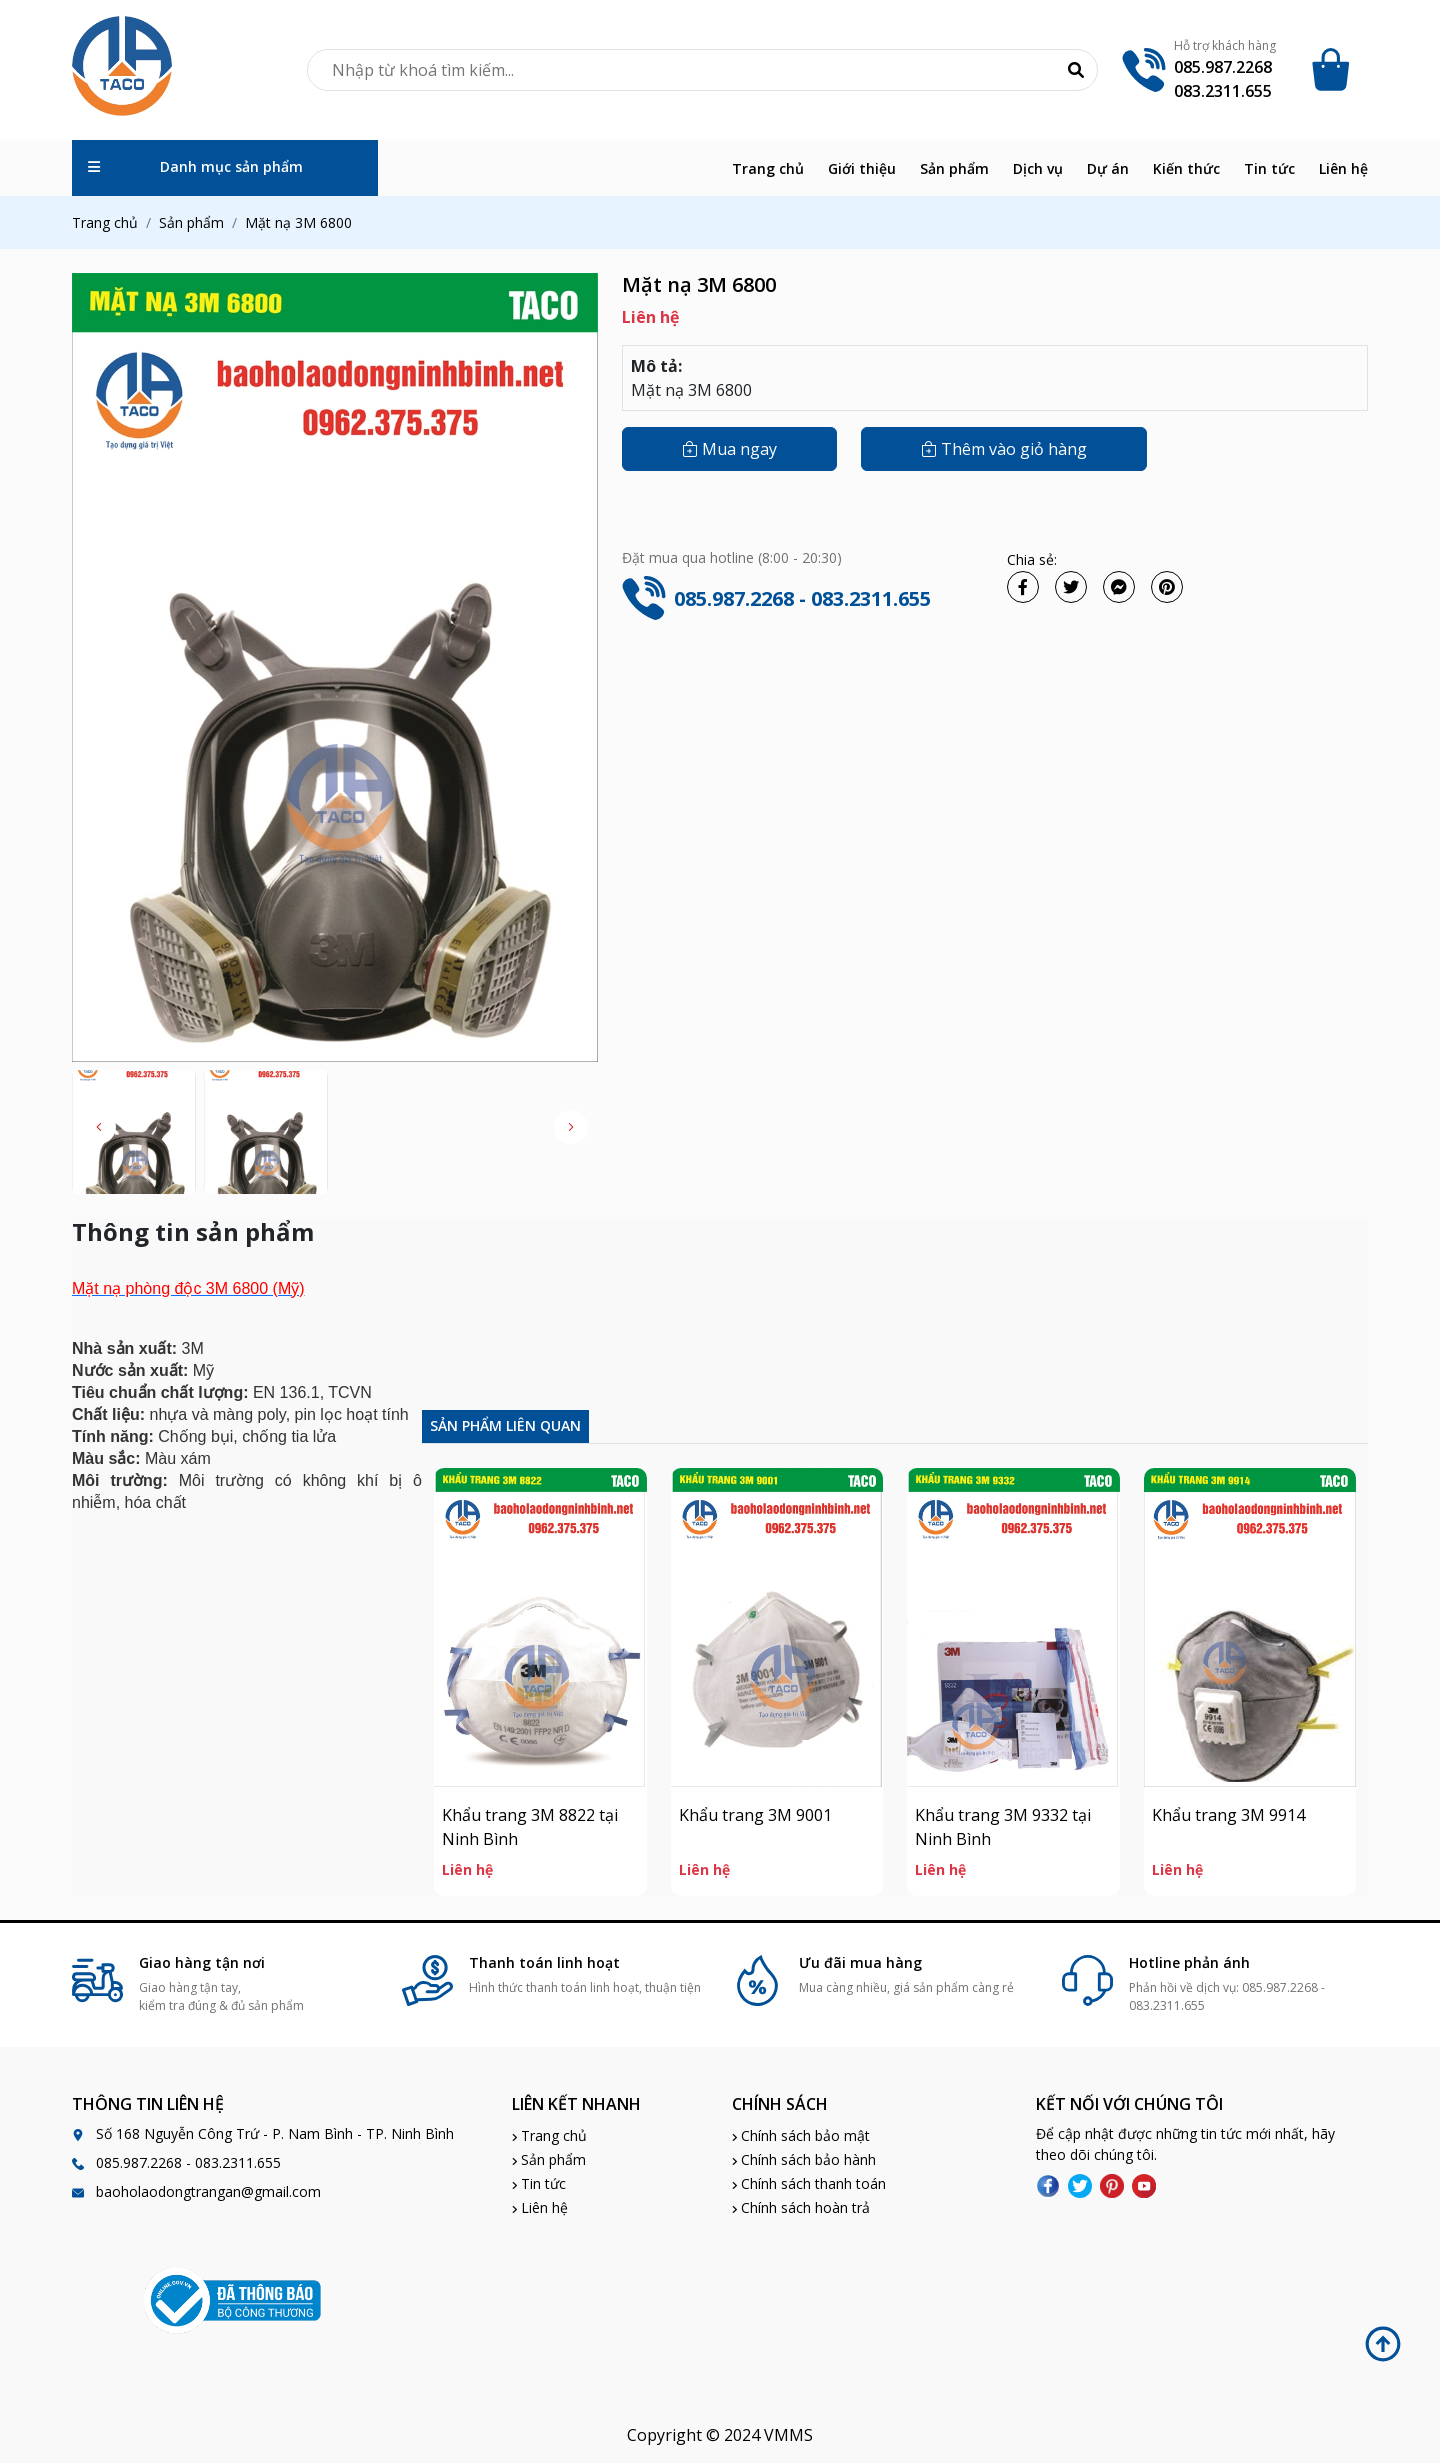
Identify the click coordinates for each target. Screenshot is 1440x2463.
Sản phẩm (954, 168)
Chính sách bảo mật (801, 2135)
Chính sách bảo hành (804, 2159)
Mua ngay (729, 449)
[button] (571, 1127)
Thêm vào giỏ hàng (1004, 449)
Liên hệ (1343, 168)
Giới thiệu (862, 168)
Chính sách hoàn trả (801, 2207)
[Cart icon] (1334, 70)
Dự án (1108, 168)
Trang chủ (768, 168)
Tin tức (1269, 168)
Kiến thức (1186, 168)
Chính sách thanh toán (809, 2183)
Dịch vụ (1038, 168)
